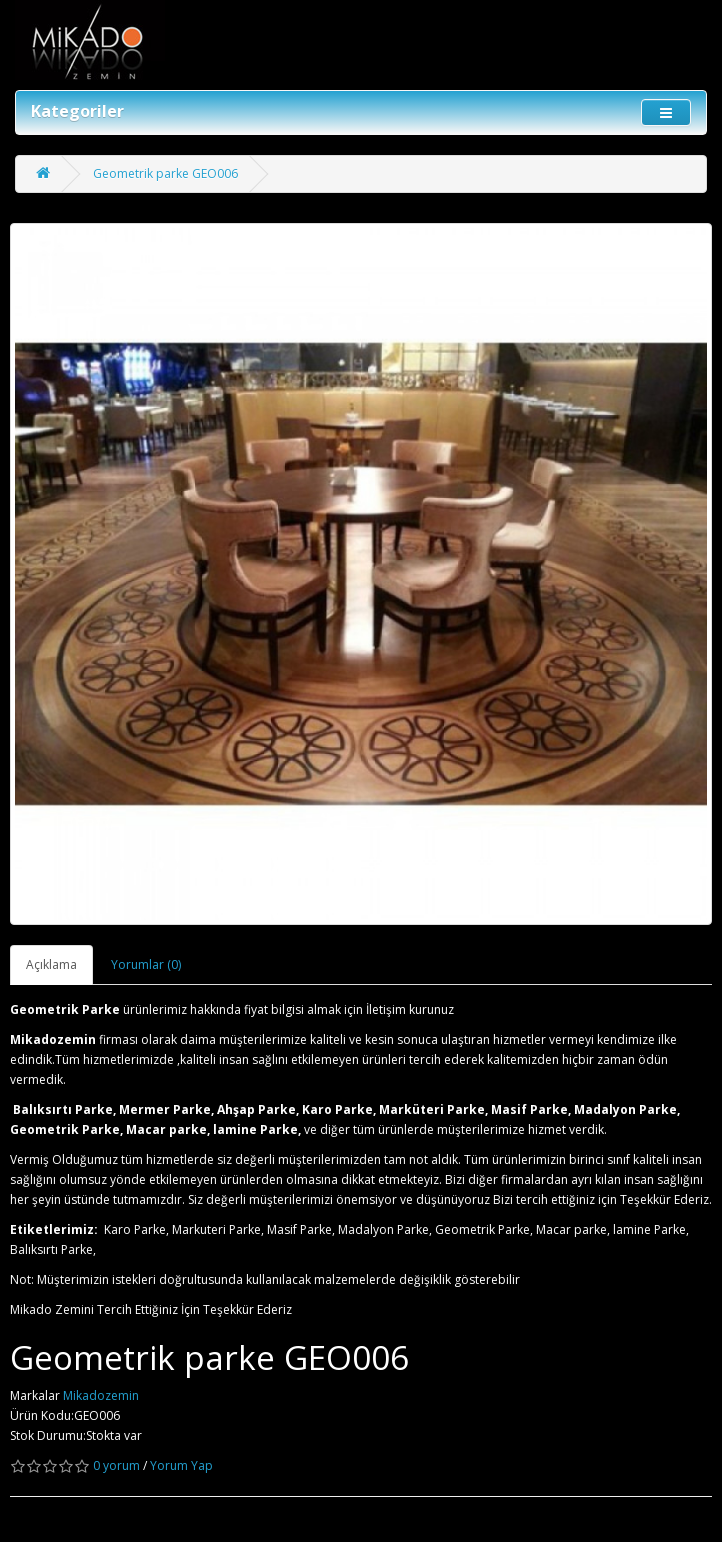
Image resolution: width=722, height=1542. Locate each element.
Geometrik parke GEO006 (165, 173)
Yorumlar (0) (146, 964)
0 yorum (116, 1465)
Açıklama (51, 964)
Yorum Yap (181, 1465)
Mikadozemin (101, 1395)
